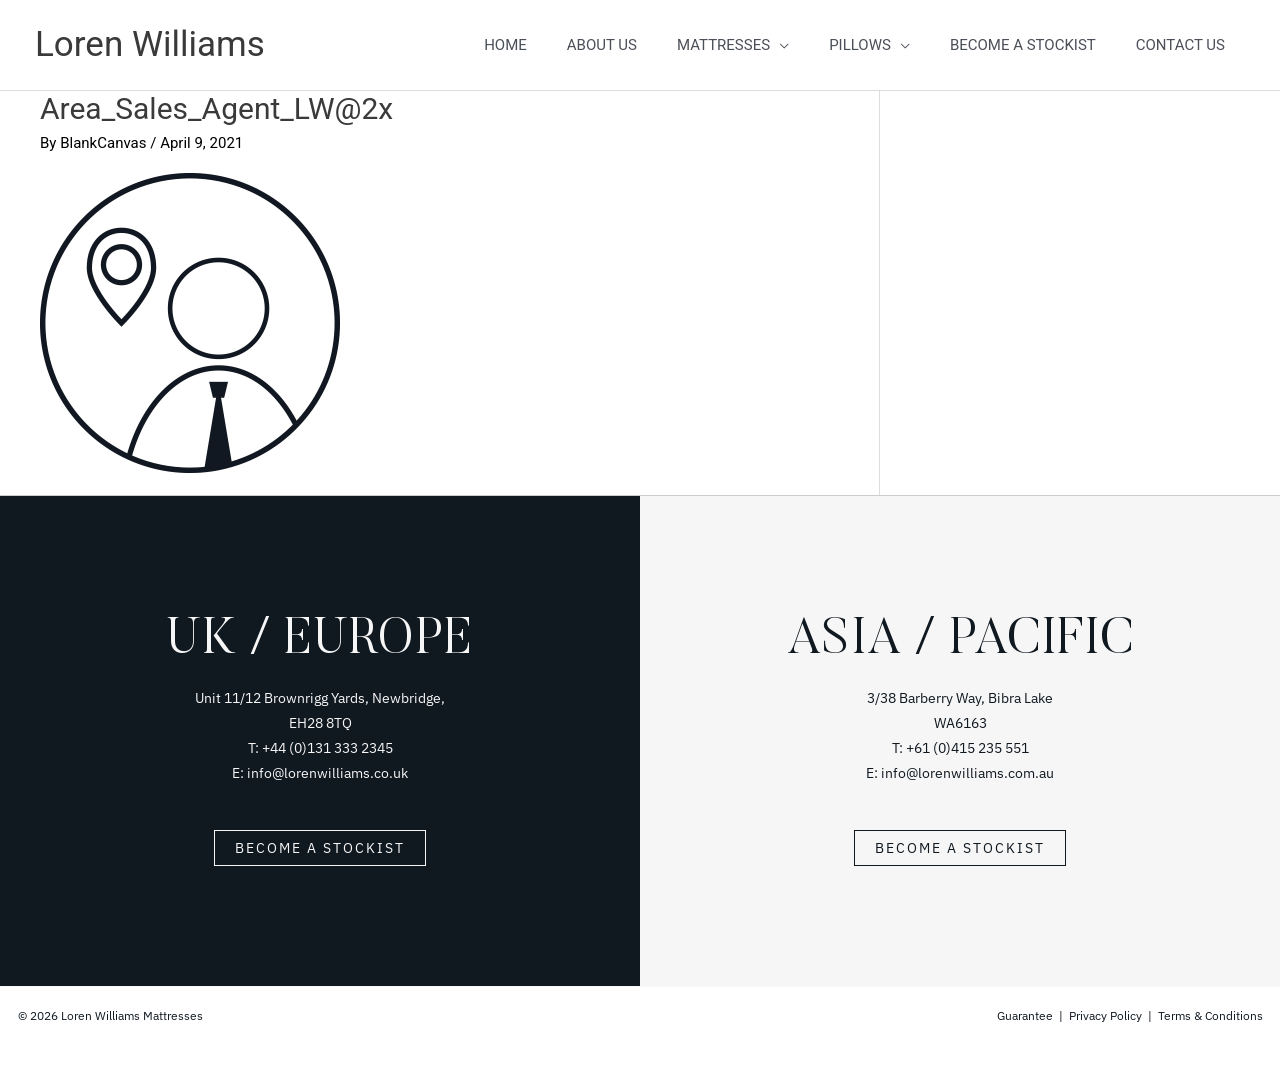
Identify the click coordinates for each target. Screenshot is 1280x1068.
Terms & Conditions (1210, 1015)
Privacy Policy (1105, 1015)
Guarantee (1026, 1015)
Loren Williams (150, 44)
